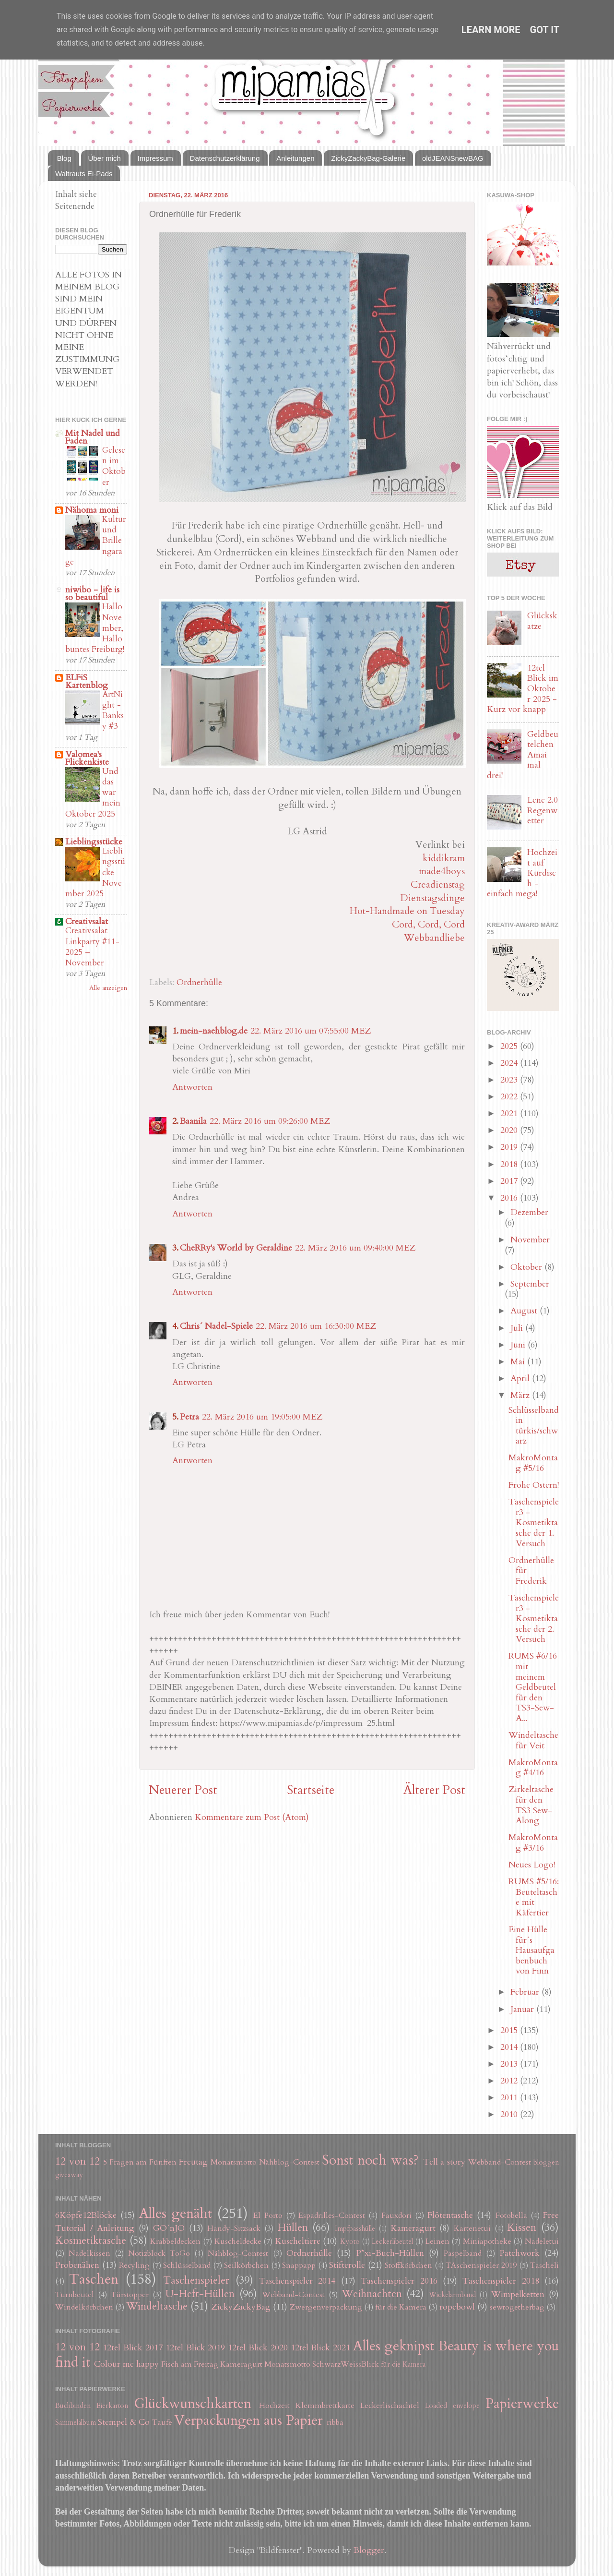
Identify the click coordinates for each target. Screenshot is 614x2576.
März (521, 1395)
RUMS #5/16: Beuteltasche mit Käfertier (533, 1897)
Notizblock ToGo (159, 2253)
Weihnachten (372, 2294)
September (529, 1284)
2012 (510, 2081)
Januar (523, 2009)
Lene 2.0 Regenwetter (542, 810)
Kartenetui (472, 2228)
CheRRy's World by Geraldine (236, 1248)
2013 (510, 2064)
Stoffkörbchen (408, 2265)
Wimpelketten (517, 2294)
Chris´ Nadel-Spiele (216, 1326)
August (525, 1311)
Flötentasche (450, 2215)
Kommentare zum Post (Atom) (252, 1817)
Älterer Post (434, 1790)
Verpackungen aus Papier (248, 2420)
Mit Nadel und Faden (92, 437)
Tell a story (444, 2162)
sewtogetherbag (517, 2307)
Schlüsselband (187, 2265)
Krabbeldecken (175, 2241)
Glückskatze (542, 621)
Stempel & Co (124, 2422)
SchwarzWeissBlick (345, 2364)
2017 (510, 1181)
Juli (517, 1328)
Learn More (490, 30)
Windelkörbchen (84, 2307)
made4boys (442, 871)
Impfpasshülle (355, 2228)
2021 (510, 1113)
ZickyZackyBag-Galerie (368, 158)
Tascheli (544, 2265)
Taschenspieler (196, 2280)
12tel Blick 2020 (258, 2348)
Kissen (521, 2228)
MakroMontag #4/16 (533, 1768)
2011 (510, 2098)
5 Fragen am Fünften (140, 2162)
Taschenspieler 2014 (297, 2281)
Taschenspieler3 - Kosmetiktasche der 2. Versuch (533, 1618)
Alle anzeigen (108, 988)
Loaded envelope (452, 2405)
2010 (510, 2114)
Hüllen (292, 2228)
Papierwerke (522, 2403)
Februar (526, 1992)
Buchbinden (73, 2405)
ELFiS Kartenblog (86, 681)
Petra (189, 1417)
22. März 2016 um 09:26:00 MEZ (270, 1121)
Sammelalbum (75, 2422)
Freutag (193, 2162)
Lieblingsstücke (93, 842)
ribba (335, 2422)
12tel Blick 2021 (321, 2348)
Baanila (193, 1121)
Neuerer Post (183, 1790)
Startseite (310, 1790)
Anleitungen (295, 158)
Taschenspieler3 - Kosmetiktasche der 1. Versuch (533, 1522)
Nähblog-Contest (289, 2162)
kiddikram (444, 858)
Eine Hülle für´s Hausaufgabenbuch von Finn (531, 1950)
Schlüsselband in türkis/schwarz (533, 1425)
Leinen (437, 2241)
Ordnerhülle (199, 982)
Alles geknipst (393, 2345)
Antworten (192, 1087)
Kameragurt (413, 2228)
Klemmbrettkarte (324, 2405)
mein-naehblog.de (214, 1031)
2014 (510, 2047)
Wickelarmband (452, 2294)
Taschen (93, 2279)
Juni (519, 1345)
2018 (510, 1164)
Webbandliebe (434, 937)
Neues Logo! (531, 1865)
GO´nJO (169, 2228)
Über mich (104, 158)
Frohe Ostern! (533, 1485)
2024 (510, 1063)
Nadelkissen (89, 2253)
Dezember (529, 1212)
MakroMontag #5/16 (533, 1463)
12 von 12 (77, 2161)
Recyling (134, 2265)
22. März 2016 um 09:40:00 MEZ (355, 1248)
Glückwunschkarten (192, 2403)
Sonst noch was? (370, 2160)
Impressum (155, 158)
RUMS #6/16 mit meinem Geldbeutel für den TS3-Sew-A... (532, 1687)
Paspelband (463, 2253)
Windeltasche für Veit (533, 1740)
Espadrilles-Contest (331, 2215)
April (521, 1378)
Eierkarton (112, 2405)
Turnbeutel (74, 2294)
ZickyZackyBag (241, 2307)
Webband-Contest (499, 2162)
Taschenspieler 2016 (399, 2281)
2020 (510, 1130)
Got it (545, 30)
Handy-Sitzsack (233, 2228)
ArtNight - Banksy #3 (113, 710)
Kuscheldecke (237, 2241)
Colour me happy (126, 2364)
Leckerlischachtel (389, 2405)
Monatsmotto (234, 2162)
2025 (510, 1046)
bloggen (546, 2162)
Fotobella (511, 2215)
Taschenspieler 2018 (500, 2281)
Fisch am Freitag (189, 2364)
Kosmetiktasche (90, 2241)
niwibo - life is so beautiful (92, 593)
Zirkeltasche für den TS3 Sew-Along (531, 1805)
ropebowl (457, 2307)
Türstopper (130, 2294)
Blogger (369, 2550)
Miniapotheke (487, 2241)
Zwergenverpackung (326, 2307)
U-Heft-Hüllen (200, 2294)
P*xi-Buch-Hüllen (390, 2253)
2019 (510, 1147)
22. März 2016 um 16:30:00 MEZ (316, 1326)
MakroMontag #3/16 (533, 1842)
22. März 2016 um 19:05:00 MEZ (262, 1417)
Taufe (162, 2422)
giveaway (69, 2174)
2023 (510, 1080)
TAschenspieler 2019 (481, 2265)
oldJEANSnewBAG (453, 158)
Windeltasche (157, 2306)
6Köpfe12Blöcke (86, 2215)
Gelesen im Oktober (114, 466)
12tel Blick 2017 (133, 2348)
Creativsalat (86, 921)
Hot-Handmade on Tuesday (407, 910)
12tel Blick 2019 (195, 2348)
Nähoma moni (91, 510)
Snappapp (299, 2265)
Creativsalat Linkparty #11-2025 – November (92, 946)
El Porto (267, 2215)
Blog (64, 158)
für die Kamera (400, 2307)
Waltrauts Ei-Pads (83, 173)
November (530, 1240)
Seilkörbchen (246, 2265)
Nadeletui (542, 2241)
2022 (510, 1097)
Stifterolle (347, 2265)
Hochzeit (274, 2405)
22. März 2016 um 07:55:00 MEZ (310, 1031)
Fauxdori (396, 2215)
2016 (510, 1198)
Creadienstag (438, 884)
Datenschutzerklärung (225, 158)
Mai (518, 1362)
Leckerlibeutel (392, 2241)
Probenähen (77, 2265)
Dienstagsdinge (433, 897)
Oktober (527, 1267)
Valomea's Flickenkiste (87, 758)
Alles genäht (175, 2213)
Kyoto (350, 2241)
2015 (510, 2030)
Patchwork (519, 2253)
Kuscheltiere (297, 2241)
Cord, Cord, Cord (428, 924)
